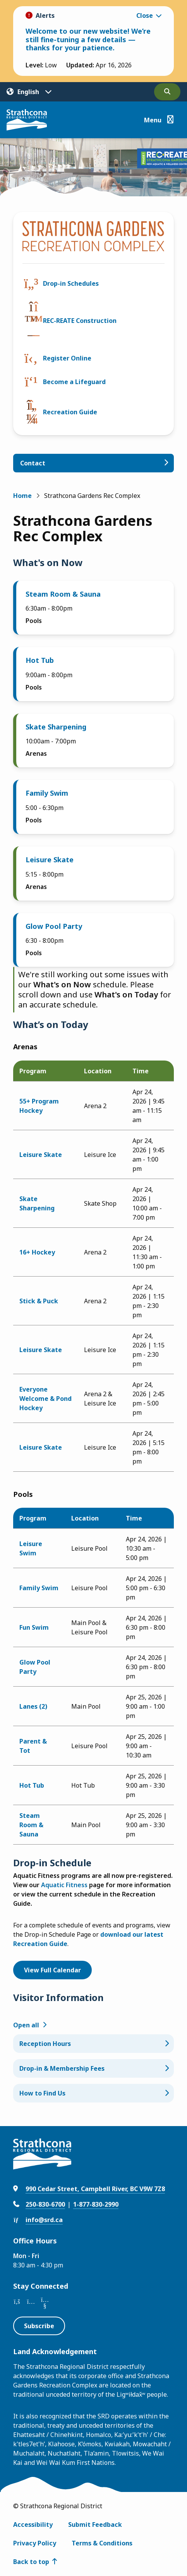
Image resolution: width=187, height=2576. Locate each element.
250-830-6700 (45, 2204)
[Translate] (29, 91)
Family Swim (47, 793)
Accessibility (33, 2524)
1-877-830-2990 (95, 2204)
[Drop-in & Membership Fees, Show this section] (93, 2068)
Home (22, 495)
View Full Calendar (52, 1970)
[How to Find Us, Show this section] (93, 2093)
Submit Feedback (95, 2524)
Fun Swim (34, 1627)
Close (144, 15)
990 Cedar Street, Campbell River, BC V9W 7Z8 (95, 2189)
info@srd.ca (44, 2220)
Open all (26, 2025)
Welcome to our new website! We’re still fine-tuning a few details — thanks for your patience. (88, 39)
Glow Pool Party (54, 926)
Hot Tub (40, 660)
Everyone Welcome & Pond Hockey (45, 1398)
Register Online (67, 358)
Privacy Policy (34, 2543)
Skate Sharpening (56, 726)
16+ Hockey (37, 1252)
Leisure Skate (50, 859)
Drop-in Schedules (71, 283)
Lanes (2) (33, 1706)
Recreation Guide (70, 412)
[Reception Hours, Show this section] (93, 2043)
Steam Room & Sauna (63, 594)
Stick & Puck (38, 1301)
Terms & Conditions (102, 2543)
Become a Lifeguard (74, 382)
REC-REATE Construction (80, 320)
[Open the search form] (167, 91)
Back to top (31, 2561)
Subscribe (39, 2326)
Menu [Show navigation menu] (152, 120)
